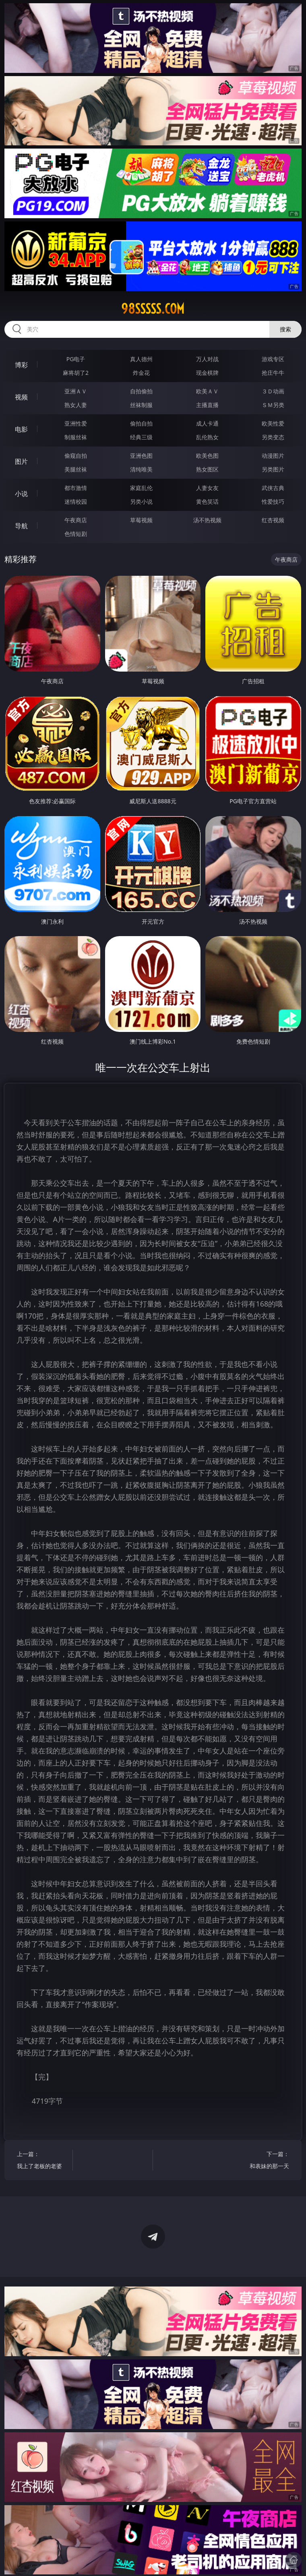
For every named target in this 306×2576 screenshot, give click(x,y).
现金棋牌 (207, 372)
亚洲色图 (141, 455)
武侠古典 (273, 488)
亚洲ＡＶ (75, 391)
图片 (21, 461)
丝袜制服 (141, 405)
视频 (21, 397)
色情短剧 (75, 534)
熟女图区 (207, 469)
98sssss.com (152, 309)
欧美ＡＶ (207, 391)
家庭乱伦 (141, 488)
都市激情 (75, 488)
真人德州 (141, 359)
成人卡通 (207, 423)
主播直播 (207, 405)
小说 (21, 493)
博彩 (21, 364)
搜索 (285, 329)
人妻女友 (207, 488)
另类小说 (141, 501)
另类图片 (273, 469)
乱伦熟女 (207, 437)
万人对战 (207, 359)
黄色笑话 (207, 501)
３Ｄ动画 (273, 391)
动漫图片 (273, 455)
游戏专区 (273, 359)
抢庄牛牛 (273, 372)
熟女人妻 (75, 405)
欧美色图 (207, 455)
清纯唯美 (141, 469)
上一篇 (40, 2161)
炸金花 (141, 372)
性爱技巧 (273, 501)
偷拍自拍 (141, 423)
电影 (21, 429)
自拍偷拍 (141, 391)
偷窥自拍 (75, 455)
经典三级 (141, 437)
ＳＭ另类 (273, 405)
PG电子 (75, 359)
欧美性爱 (273, 423)
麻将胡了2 (76, 372)
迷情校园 (75, 501)
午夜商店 (75, 520)
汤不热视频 (207, 520)
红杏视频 (273, 520)
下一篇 (265, 2161)
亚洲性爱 (75, 423)
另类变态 (273, 437)
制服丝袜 (75, 437)
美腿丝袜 (75, 469)
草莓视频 (141, 520)
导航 (21, 525)
